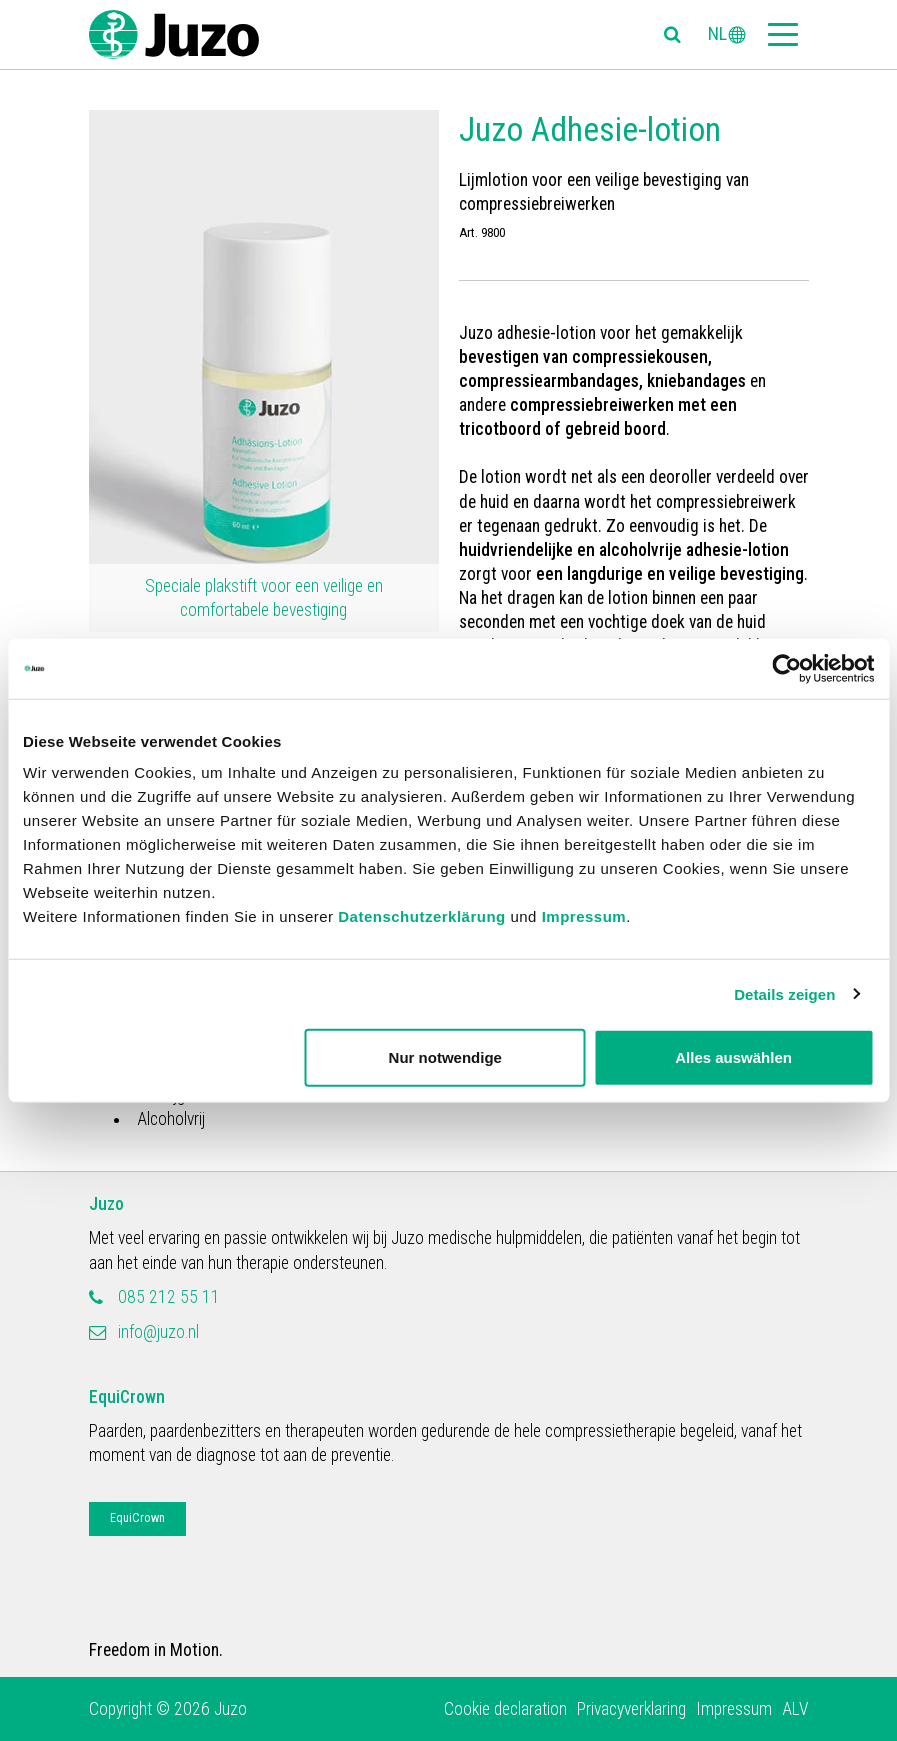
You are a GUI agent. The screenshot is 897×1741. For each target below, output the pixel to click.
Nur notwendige (445, 1057)
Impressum (584, 916)
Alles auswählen (733, 1057)
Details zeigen (784, 993)
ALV (795, 1709)
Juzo (106, 1204)
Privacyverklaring (631, 1709)
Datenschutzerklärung (422, 916)
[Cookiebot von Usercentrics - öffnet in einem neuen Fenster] (786, 668)
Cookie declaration (505, 1709)
